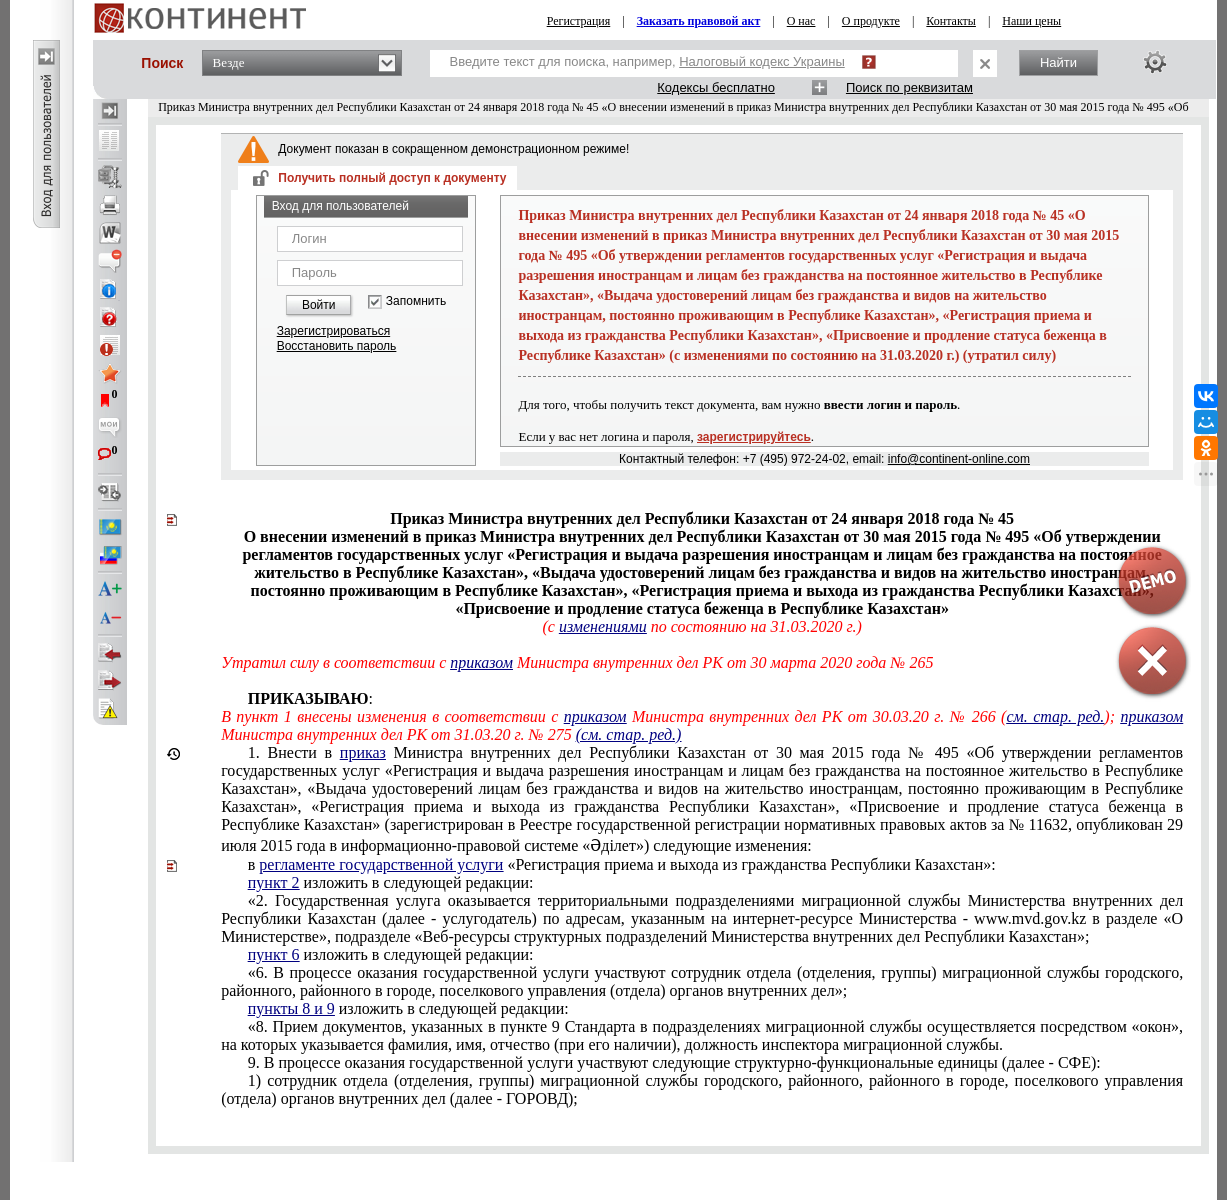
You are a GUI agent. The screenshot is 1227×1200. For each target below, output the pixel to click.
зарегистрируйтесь (754, 437)
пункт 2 (274, 882)
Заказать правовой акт (699, 21)
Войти (319, 305)
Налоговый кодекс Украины (762, 61)
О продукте (871, 21)
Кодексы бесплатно (716, 87)
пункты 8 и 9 (291, 1008)
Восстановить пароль (337, 346)
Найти (1058, 62)
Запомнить (416, 301)
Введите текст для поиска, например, (647, 61)
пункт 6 (274, 954)
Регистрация (579, 21)
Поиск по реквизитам (909, 87)
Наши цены (1031, 21)
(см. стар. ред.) (629, 734)
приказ (363, 752)
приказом (481, 662)
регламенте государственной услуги (381, 864)
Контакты (951, 21)
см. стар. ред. (1055, 716)
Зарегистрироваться (333, 331)
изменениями (603, 626)
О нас (801, 21)
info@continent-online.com (959, 459)
